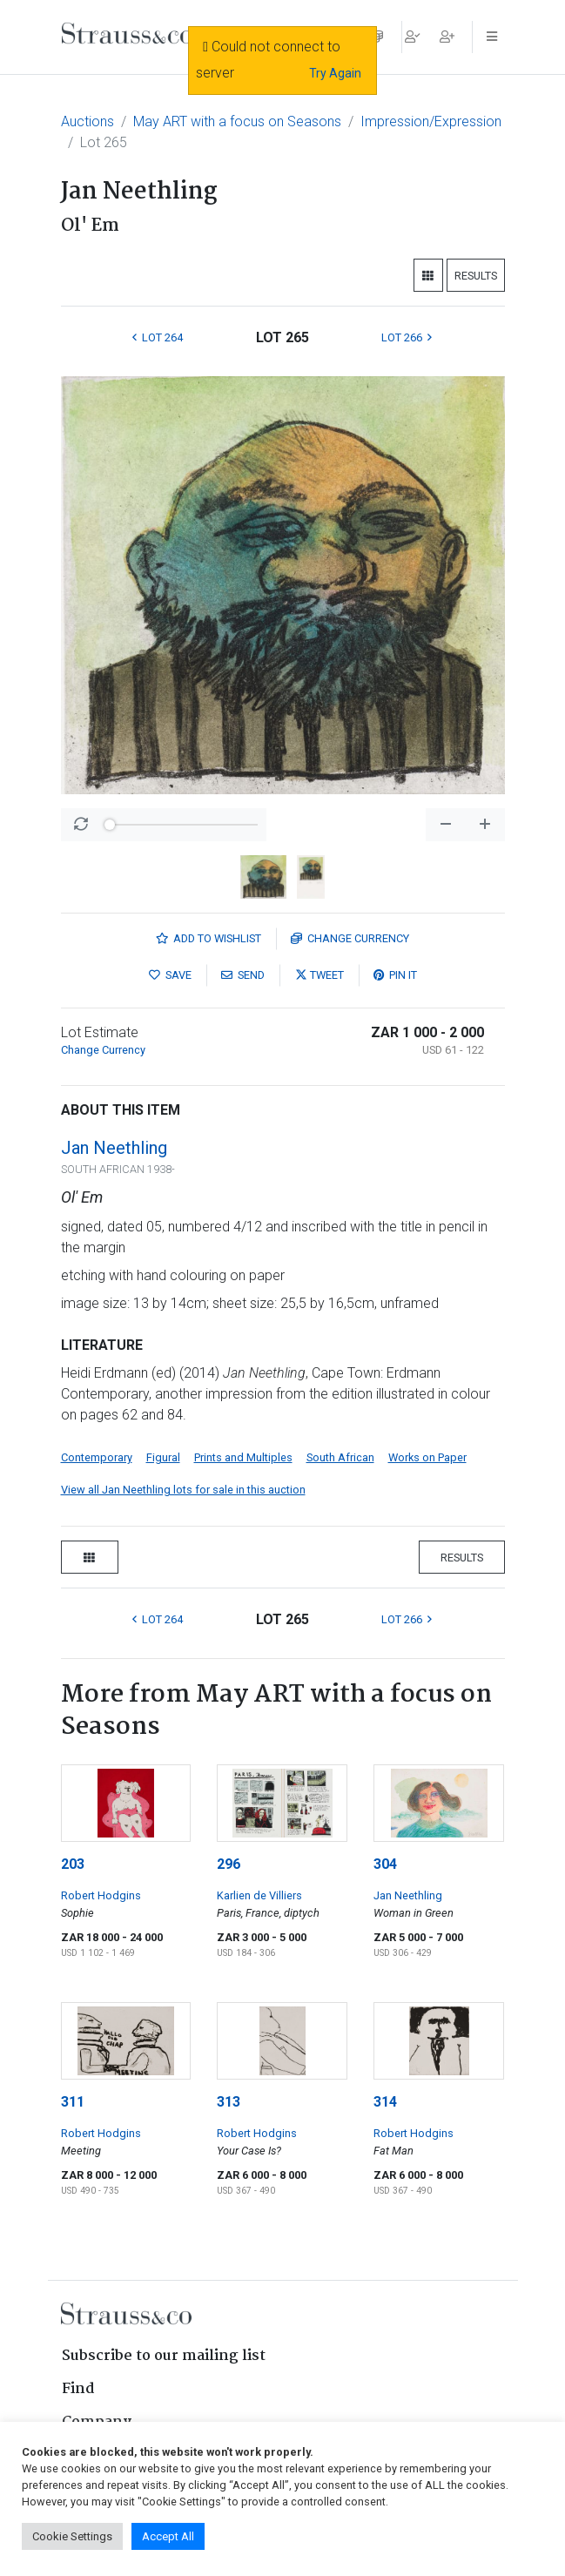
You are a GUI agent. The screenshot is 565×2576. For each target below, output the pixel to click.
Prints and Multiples (243, 1457)
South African (340, 1457)
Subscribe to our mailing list (164, 2356)
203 (72, 1864)
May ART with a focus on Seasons (237, 121)
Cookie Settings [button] (72, 2536)
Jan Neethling (114, 1147)
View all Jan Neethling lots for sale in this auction (183, 1489)
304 (385, 1864)
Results (475, 275)
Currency (350, 938)
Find (78, 2389)
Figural (163, 1457)
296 (228, 1864)
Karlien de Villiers (259, 1895)
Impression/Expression (430, 121)
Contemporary (96, 1457)
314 (385, 2102)
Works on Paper (427, 1457)
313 (228, 2102)
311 (72, 2102)
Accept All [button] (168, 2536)
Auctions (87, 121)
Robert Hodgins (101, 1895)
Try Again (335, 73)
